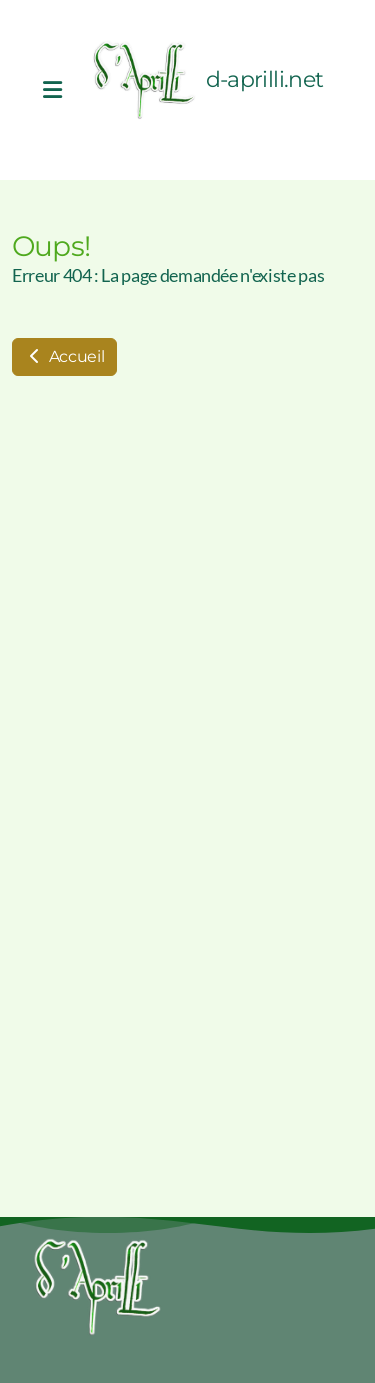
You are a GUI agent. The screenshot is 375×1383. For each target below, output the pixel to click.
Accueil (64, 356)
